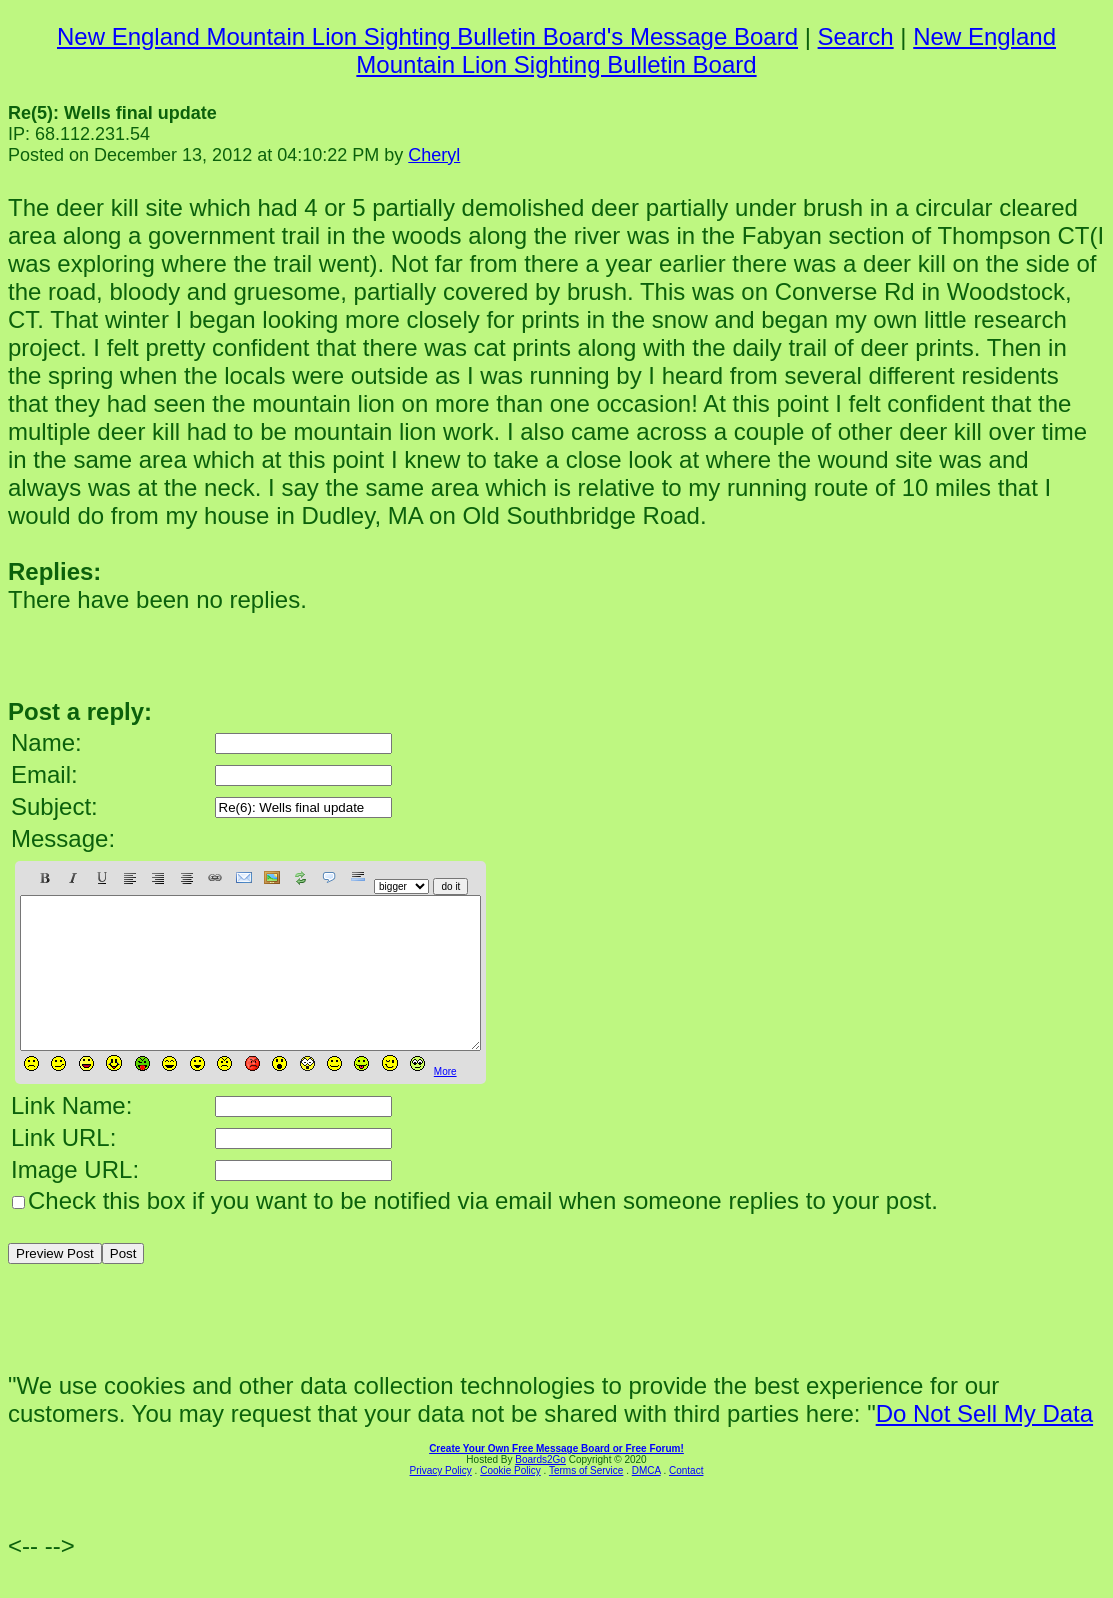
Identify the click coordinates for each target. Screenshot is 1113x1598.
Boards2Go (540, 1489)
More (445, 1101)
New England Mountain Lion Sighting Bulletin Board (706, 50)
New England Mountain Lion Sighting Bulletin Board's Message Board (427, 36)
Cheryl (434, 155)
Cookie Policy (510, 1500)
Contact (686, 1500)
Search (856, 36)
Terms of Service (586, 1500)
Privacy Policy (441, 1500)
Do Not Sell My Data (984, 1443)
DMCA (646, 1500)
